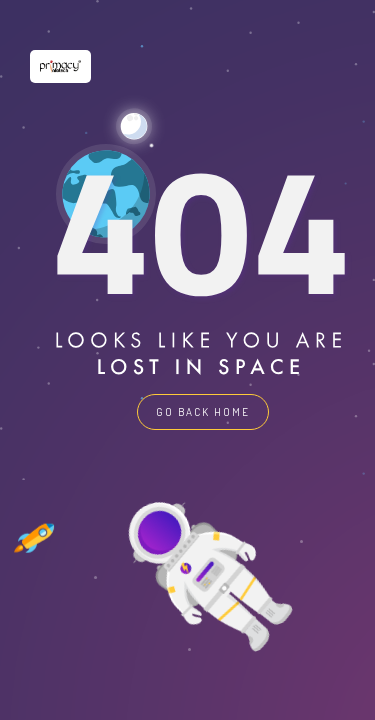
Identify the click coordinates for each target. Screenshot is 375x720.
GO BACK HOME (203, 412)
